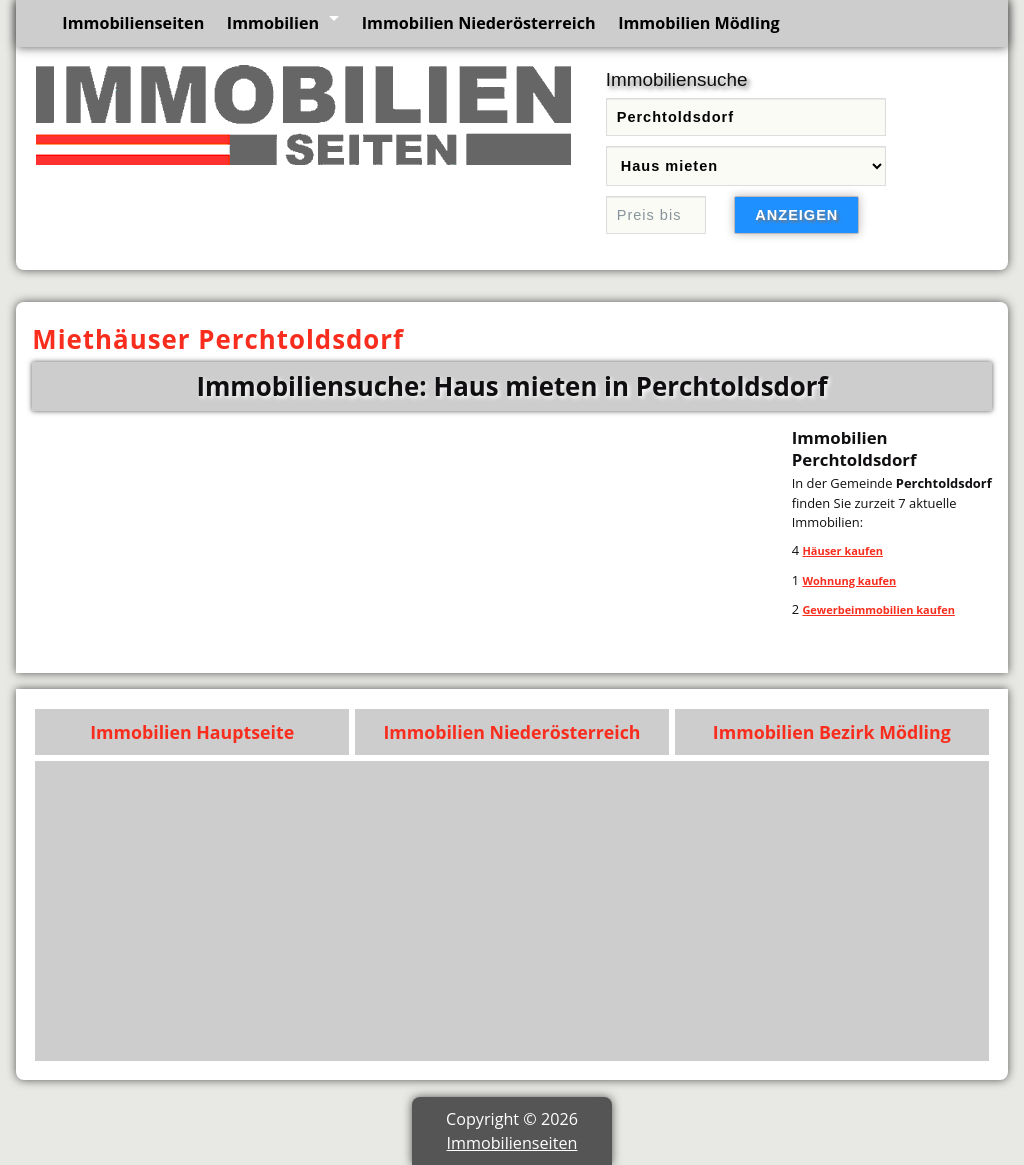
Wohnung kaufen (849, 580)
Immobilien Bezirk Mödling (832, 732)
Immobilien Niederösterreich (479, 23)
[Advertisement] (512, 911)
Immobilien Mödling (699, 23)
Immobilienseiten (133, 23)
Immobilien (273, 23)
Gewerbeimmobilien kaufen (878, 609)
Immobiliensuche (677, 79)
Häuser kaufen (842, 550)
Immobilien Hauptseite (192, 732)
